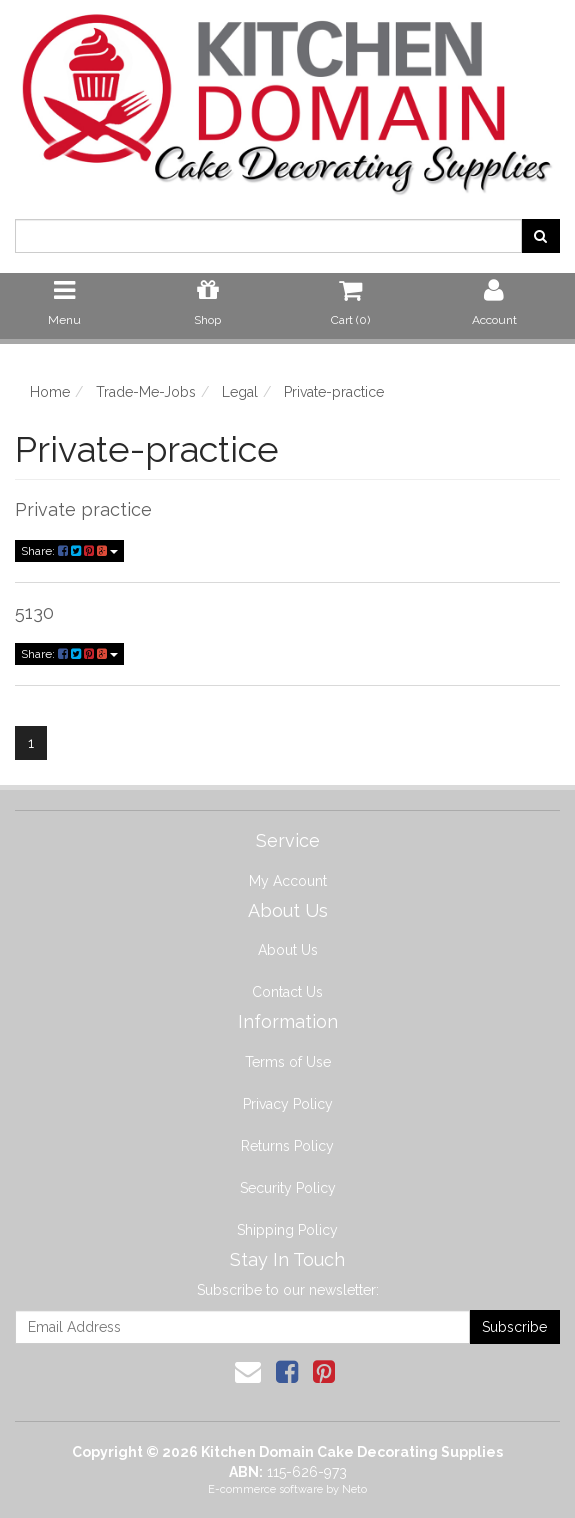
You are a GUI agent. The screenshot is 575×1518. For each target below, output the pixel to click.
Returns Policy (287, 1146)
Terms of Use (288, 1062)
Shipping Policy (287, 1230)
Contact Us (287, 992)
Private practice (83, 509)
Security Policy (288, 1188)
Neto (354, 1489)
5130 (34, 612)
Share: (69, 551)
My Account (288, 881)
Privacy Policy (288, 1104)
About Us (288, 950)
